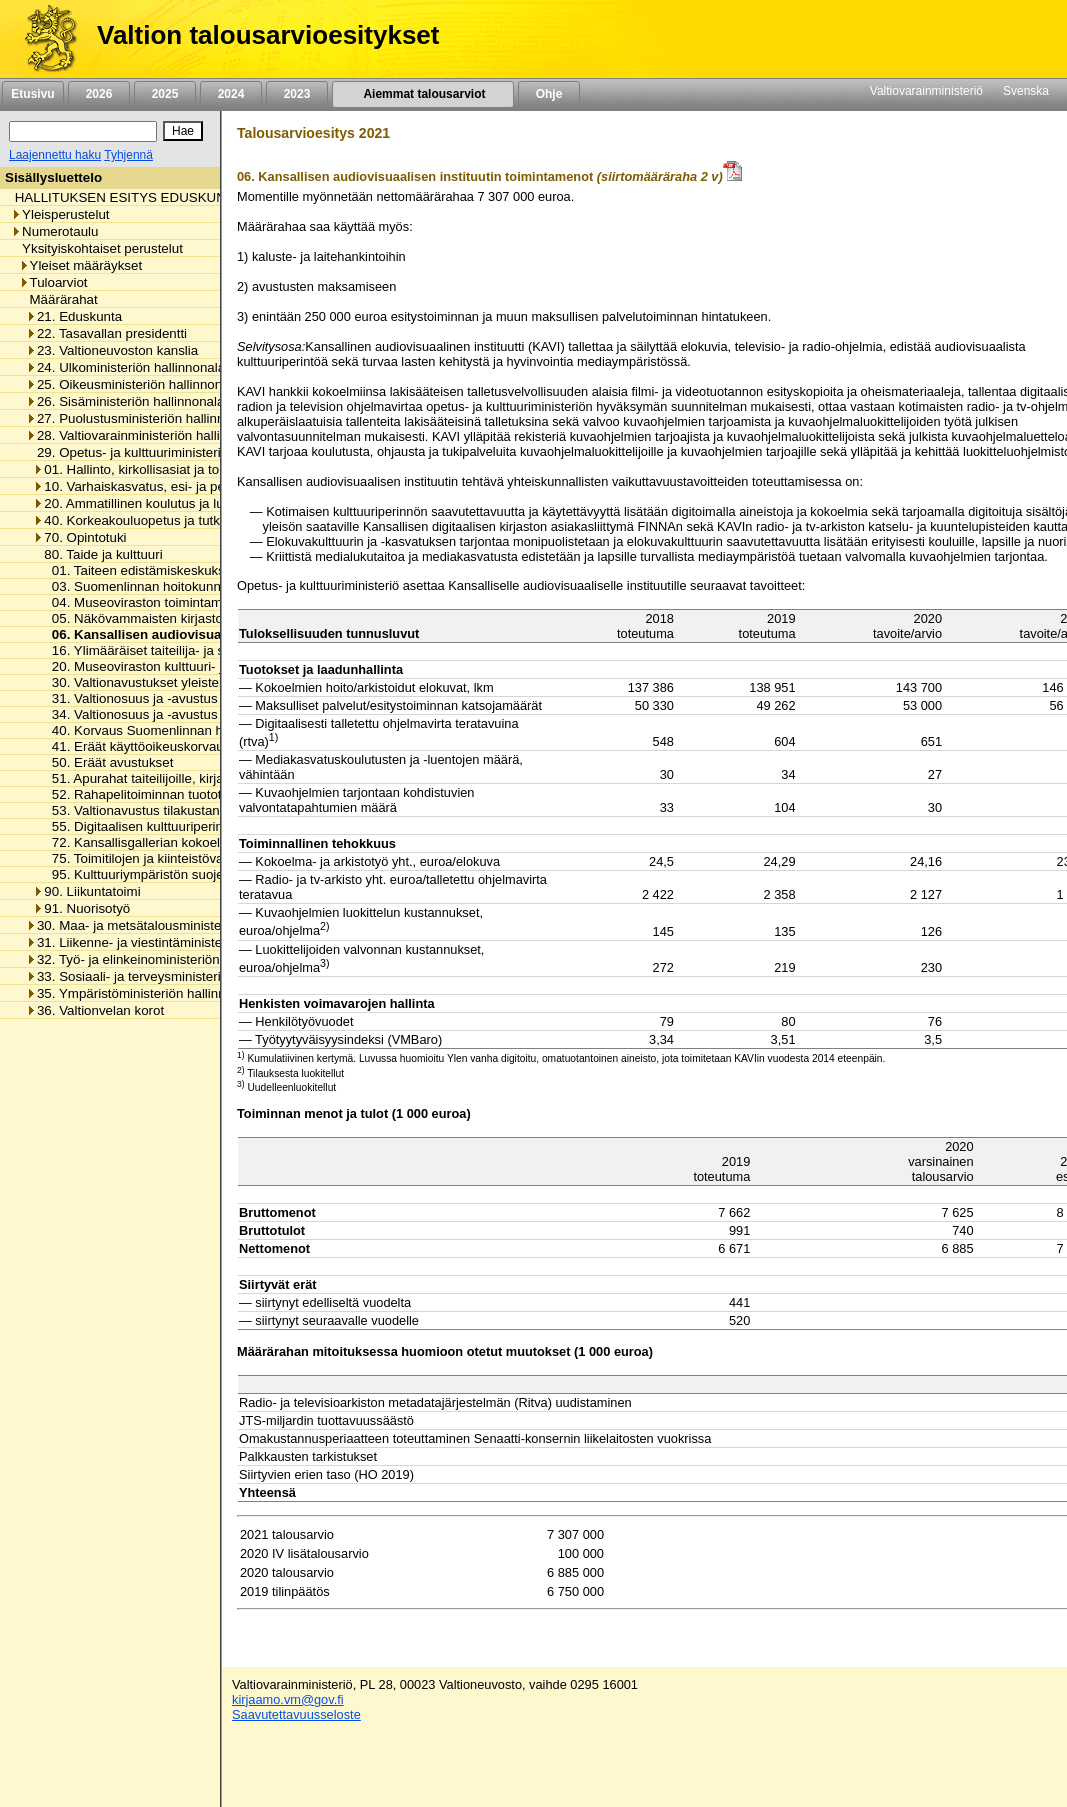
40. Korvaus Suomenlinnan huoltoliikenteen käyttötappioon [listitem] (220, 730)
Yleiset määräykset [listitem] (81, 265)
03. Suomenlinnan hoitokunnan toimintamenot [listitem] (182, 586)
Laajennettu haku (55, 155)
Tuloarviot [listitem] (53, 282)
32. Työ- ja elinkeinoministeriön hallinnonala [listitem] (160, 959)
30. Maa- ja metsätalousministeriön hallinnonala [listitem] (172, 925)
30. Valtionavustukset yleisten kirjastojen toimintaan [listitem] (198, 682)
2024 (231, 94)
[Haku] (83, 131)
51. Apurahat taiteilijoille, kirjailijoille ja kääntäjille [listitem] (189, 778)
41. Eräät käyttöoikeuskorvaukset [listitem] (144, 746)
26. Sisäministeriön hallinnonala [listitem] (125, 401)
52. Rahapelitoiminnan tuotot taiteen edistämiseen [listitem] (194, 794)
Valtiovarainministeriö (926, 91)
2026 (99, 94)
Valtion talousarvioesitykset (268, 35)
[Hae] (183, 131)
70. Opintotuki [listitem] (79, 537)
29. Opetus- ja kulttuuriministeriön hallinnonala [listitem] (168, 452)
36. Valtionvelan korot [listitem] (95, 1010)
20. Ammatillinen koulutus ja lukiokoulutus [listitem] (161, 503)
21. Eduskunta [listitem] (74, 316)
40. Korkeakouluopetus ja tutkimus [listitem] (140, 520)
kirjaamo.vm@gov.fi (288, 1699)
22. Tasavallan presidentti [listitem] (106, 333)
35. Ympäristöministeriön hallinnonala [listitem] (142, 993)
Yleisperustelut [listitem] (60, 214)
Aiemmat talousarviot (423, 94)
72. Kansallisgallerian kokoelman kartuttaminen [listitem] (186, 842)
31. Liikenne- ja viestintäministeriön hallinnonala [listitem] (172, 942)
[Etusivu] (43, 39)
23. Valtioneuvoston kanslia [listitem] (112, 350)
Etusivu (32, 94)
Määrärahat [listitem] (58, 299)
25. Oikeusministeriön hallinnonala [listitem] (133, 384)
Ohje (549, 94)
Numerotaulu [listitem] (54, 231)
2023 (297, 94)
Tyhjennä (128, 155)
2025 (165, 94)
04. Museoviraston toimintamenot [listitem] (144, 602)
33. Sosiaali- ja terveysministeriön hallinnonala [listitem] (168, 976)
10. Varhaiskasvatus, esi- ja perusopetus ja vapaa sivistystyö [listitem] (217, 486)
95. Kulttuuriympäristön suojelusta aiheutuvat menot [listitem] (199, 874)
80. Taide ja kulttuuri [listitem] (97, 554)
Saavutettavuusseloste (296, 1714)
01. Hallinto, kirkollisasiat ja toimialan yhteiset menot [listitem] (192, 469)
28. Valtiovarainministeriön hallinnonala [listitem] (146, 435)
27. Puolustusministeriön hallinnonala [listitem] (141, 418)
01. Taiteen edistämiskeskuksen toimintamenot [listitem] (184, 570)
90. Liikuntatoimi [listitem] (86, 891)
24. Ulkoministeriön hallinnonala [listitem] (125, 367)
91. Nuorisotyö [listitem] (81, 908)
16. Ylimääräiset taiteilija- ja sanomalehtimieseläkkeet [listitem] (204, 650)
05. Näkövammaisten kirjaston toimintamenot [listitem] (179, 618)
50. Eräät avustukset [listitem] (107, 762)
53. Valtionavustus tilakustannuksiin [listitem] (151, 810)
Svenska (1026, 91)
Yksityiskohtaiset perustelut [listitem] (97, 248)
